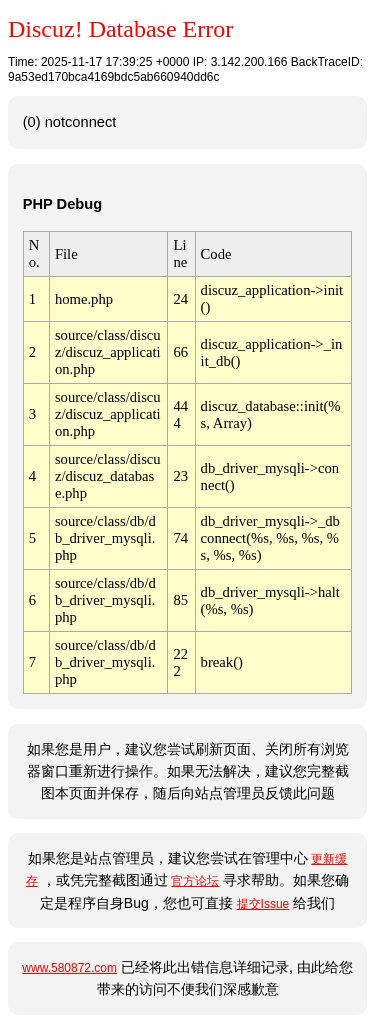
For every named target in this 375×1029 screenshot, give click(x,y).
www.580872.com (69, 968)
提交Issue (263, 904)
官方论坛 (195, 881)
